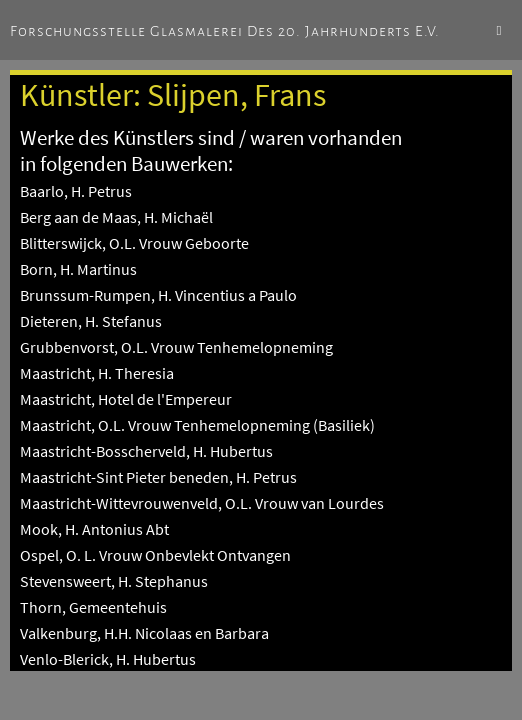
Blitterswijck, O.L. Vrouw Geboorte (134, 243)
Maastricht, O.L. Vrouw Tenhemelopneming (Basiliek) (197, 425)
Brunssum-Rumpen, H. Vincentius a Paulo (158, 295)
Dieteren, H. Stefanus (91, 321)
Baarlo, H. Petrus (76, 191)
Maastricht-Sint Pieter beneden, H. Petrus (158, 477)
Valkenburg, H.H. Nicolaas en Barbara (144, 633)
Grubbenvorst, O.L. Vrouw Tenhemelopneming (176, 347)
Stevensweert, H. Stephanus (114, 581)
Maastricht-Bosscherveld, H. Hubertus (146, 451)
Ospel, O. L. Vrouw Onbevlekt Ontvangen (155, 555)
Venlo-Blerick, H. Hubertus (108, 659)
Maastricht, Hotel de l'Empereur (126, 399)
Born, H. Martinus (78, 269)
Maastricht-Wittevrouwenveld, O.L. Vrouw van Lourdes (202, 503)
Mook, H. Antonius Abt (94, 529)
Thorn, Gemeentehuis (93, 607)
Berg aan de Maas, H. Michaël (116, 217)
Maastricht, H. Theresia (97, 373)
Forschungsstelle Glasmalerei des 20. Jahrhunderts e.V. (225, 31)
